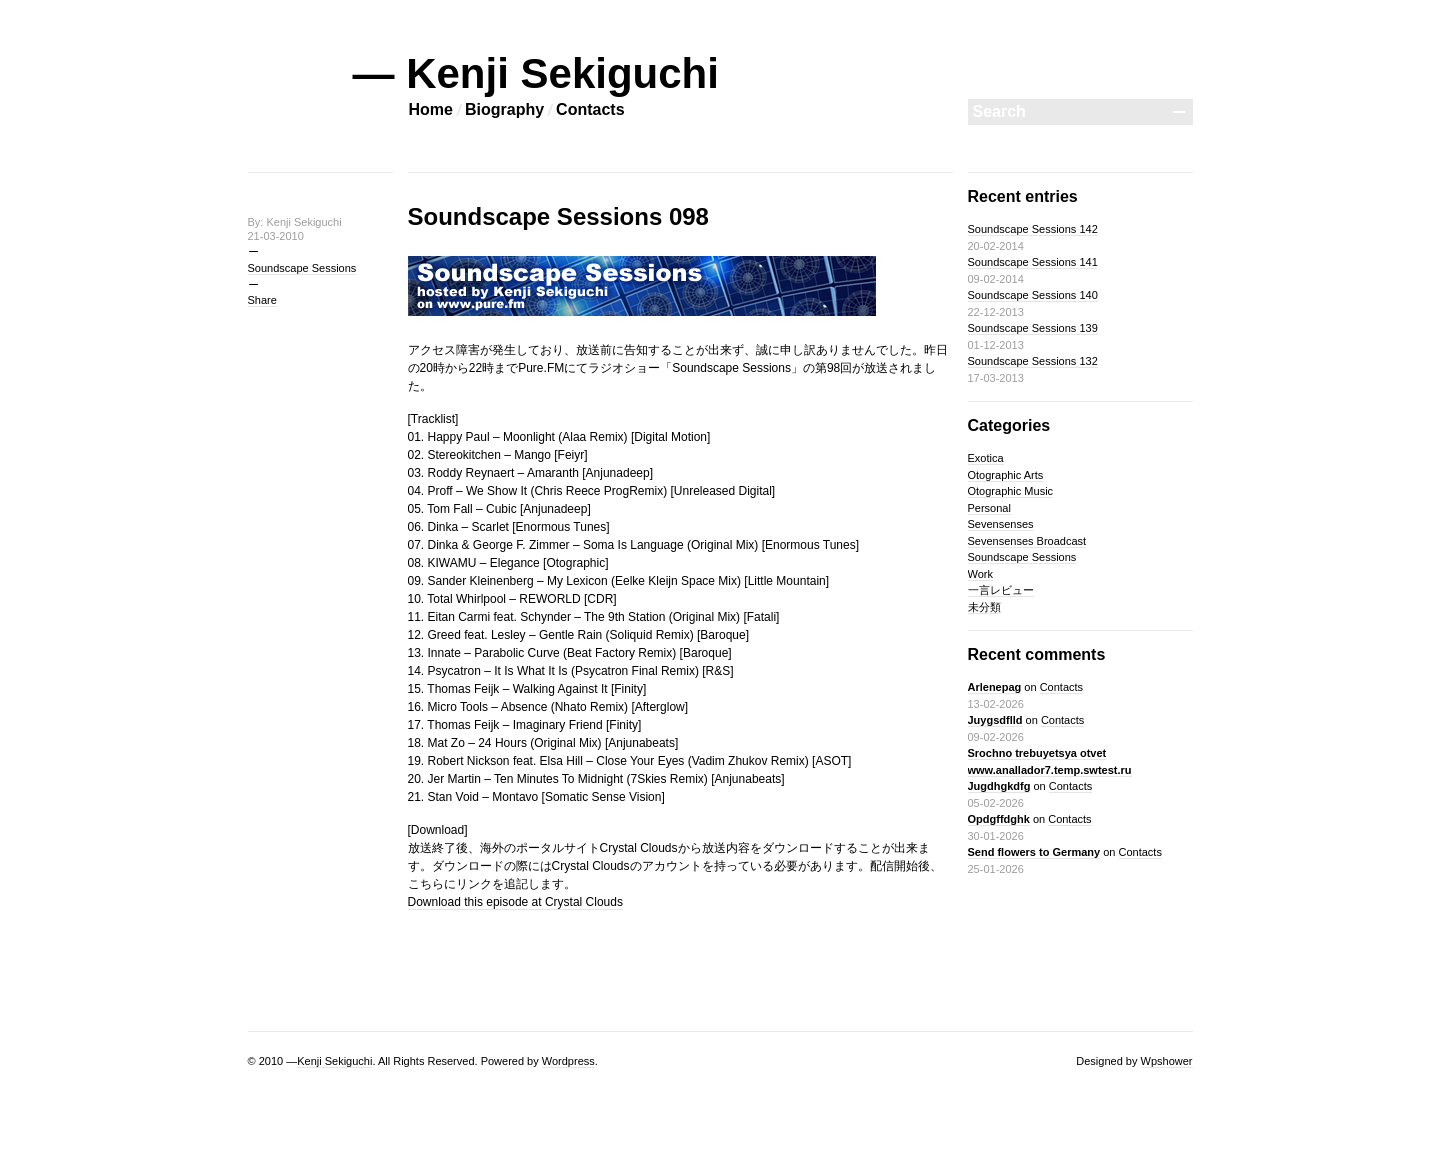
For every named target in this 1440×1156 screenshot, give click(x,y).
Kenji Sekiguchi (334, 1061)
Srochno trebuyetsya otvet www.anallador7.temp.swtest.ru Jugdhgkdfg (1050, 769)
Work (980, 574)
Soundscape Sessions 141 (1033, 262)
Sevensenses (1001, 524)
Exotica (986, 458)
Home (431, 109)
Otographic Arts (1006, 475)
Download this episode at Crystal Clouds (515, 902)
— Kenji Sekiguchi (536, 73)
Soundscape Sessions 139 (1033, 328)
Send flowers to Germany (1034, 852)
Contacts (590, 109)
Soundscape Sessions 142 (1033, 229)
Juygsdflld (995, 720)
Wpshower (1167, 1061)
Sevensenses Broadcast (1027, 541)
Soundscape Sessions (302, 268)
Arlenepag (995, 687)
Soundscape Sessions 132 (1033, 361)
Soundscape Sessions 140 (1033, 295)
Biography (504, 109)
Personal (989, 508)
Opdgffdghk (999, 819)
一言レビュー (1001, 590)
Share (262, 300)
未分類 (984, 607)
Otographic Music (1011, 491)
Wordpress (568, 1061)
